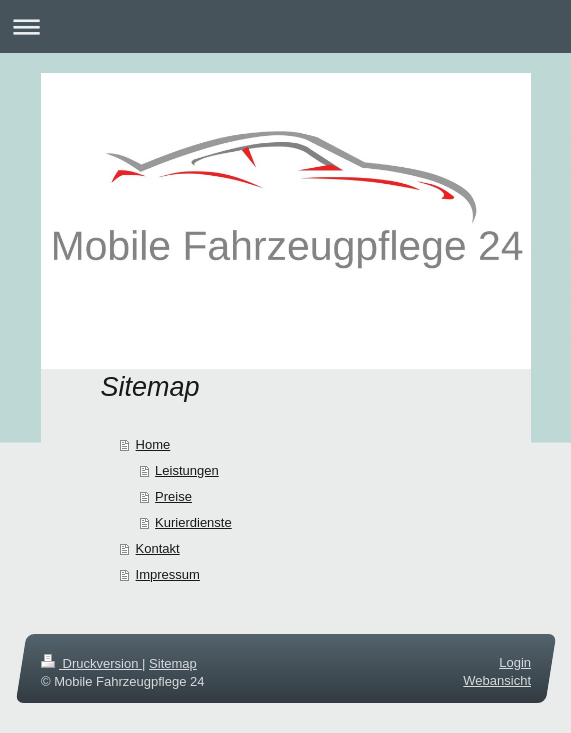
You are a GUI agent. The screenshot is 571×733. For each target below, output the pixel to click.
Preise (173, 496)
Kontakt (158, 548)
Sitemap (173, 663)
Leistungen (187, 470)
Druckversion (91, 663)
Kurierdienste (193, 522)
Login (515, 662)
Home (153, 444)
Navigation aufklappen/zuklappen (285, 26)
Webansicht (497, 680)
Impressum (168, 574)
